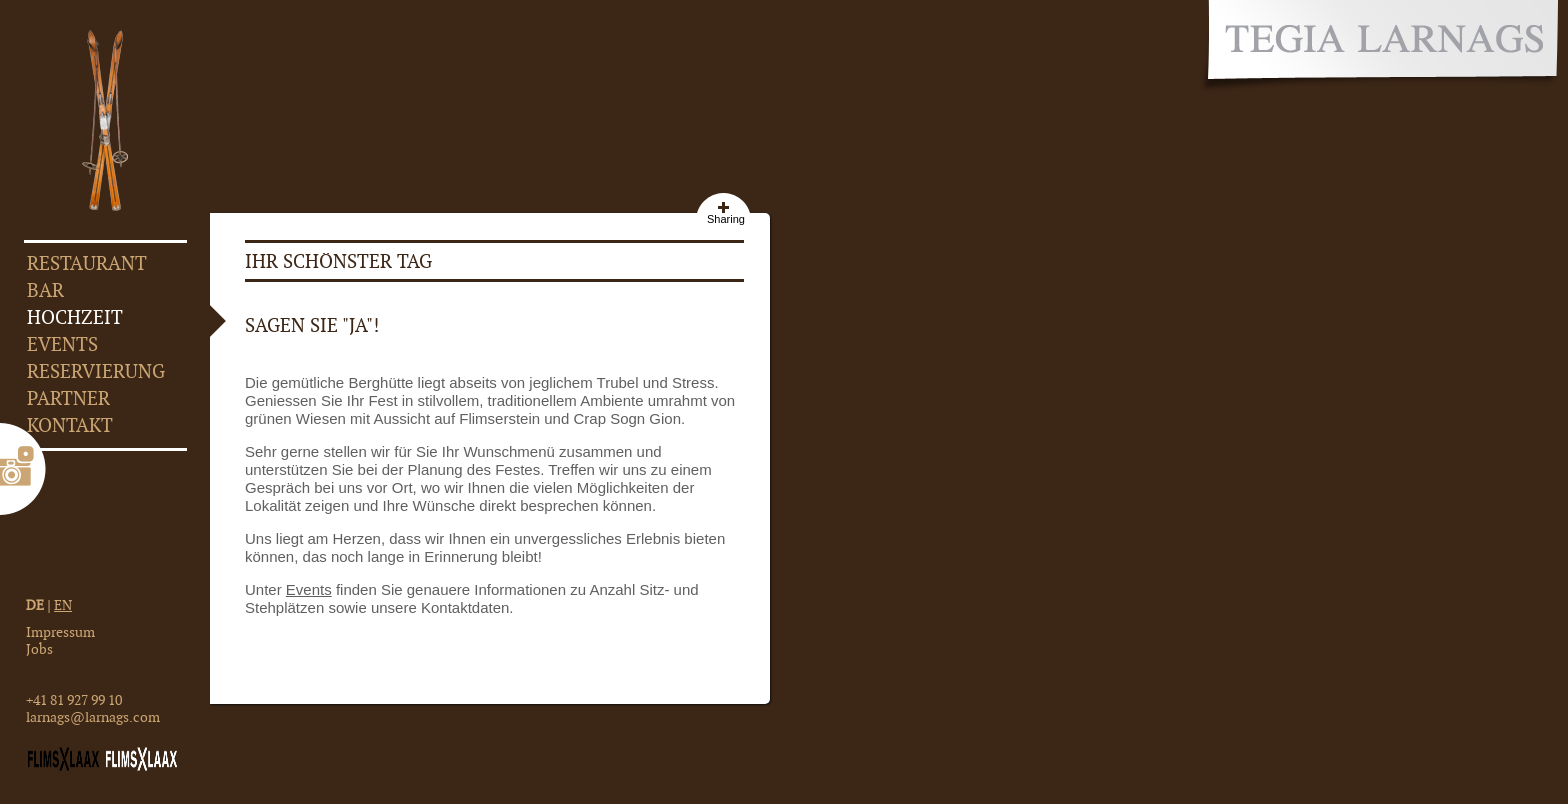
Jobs (39, 649)
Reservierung (96, 372)
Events (62, 345)
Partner (68, 399)
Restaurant (87, 264)
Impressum (60, 632)
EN (63, 605)
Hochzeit (75, 318)
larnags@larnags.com (93, 717)
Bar (45, 291)
